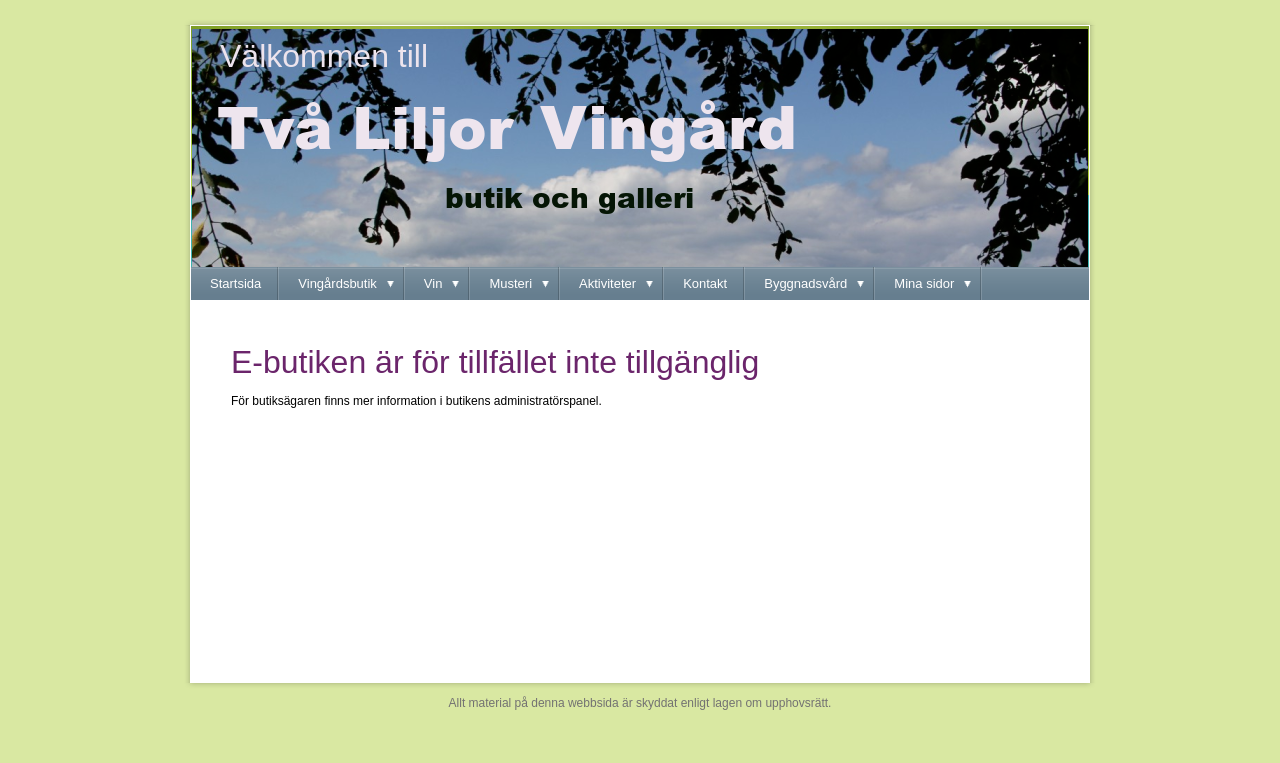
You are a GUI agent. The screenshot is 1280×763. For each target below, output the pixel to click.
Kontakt (705, 283)
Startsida (235, 283)
